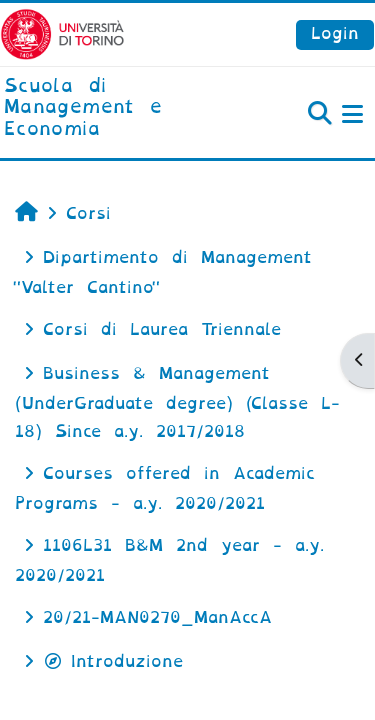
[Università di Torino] (62, 33)
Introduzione (113, 661)
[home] (125, 108)
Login (335, 33)
